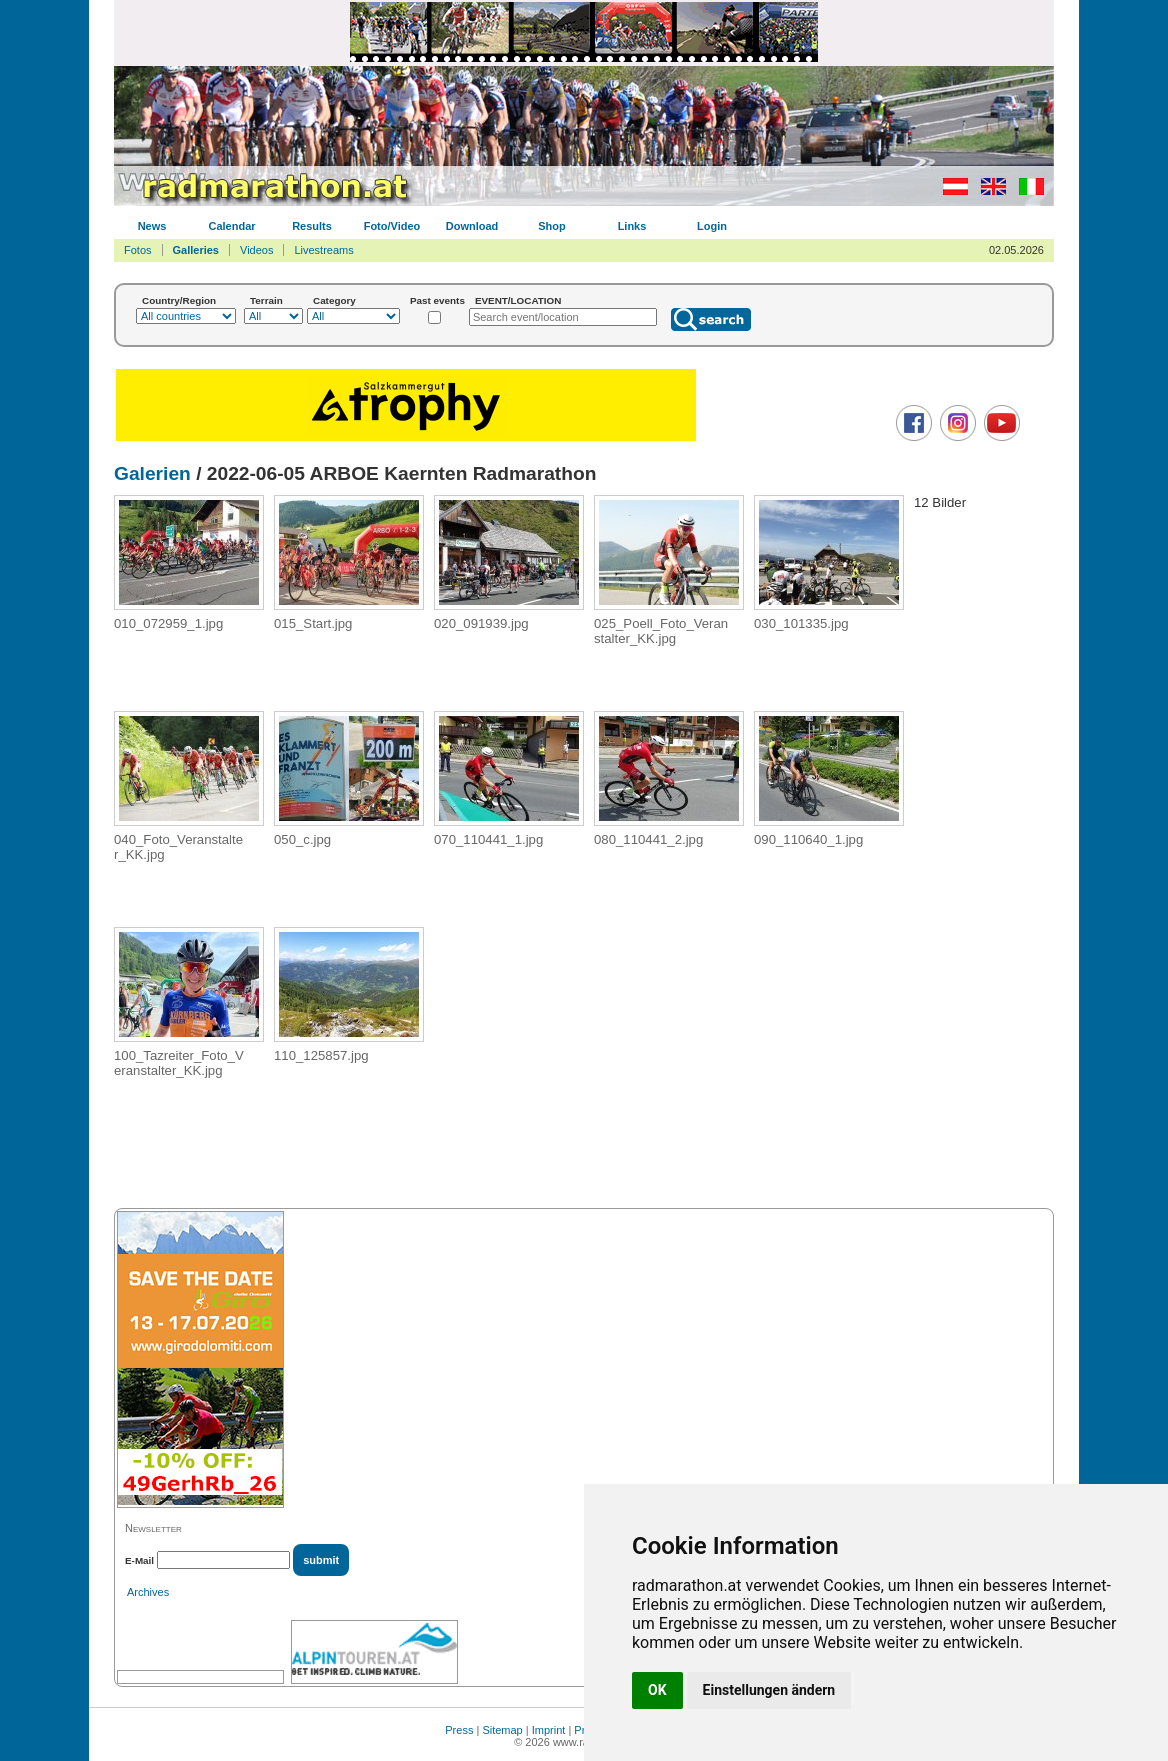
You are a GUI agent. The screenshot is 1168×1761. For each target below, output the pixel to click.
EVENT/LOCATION (518, 300)
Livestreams (323, 250)
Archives (148, 1592)
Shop (552, 226)
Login (712, 226)
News (152, 226)
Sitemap (502, 1730)
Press (459, 1730)
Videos (256, 250)
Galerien (152, 473)
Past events (437, 300)
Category (334, 300)
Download (472, 226)
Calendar (231, 226)
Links (632, 226)
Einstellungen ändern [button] (769, 1690)
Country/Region (179, 300)
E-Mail (139, 1560)
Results (312, 226)
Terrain (266, 300)
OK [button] (657, 1690)
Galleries (196, 250)
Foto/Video (392, 226)
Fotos (138, 250)
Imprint (549, 1730)
